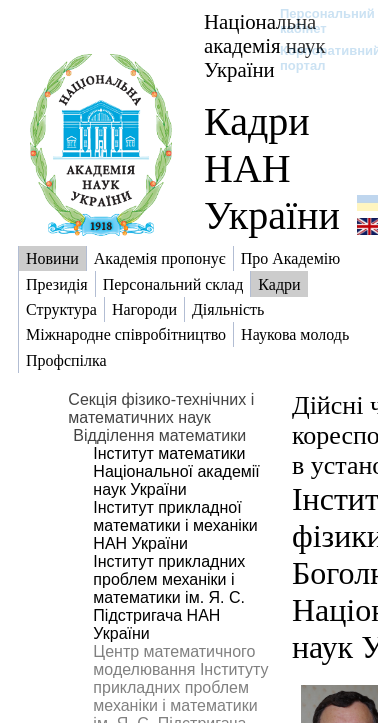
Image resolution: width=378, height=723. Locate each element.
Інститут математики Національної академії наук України (176, 471)
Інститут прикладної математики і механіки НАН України (175, 525)
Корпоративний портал (317, 58)
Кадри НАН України (272, 168)
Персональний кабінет (317, 21)
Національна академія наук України (265, 45)
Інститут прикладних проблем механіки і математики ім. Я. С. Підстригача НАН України (169, 597)
